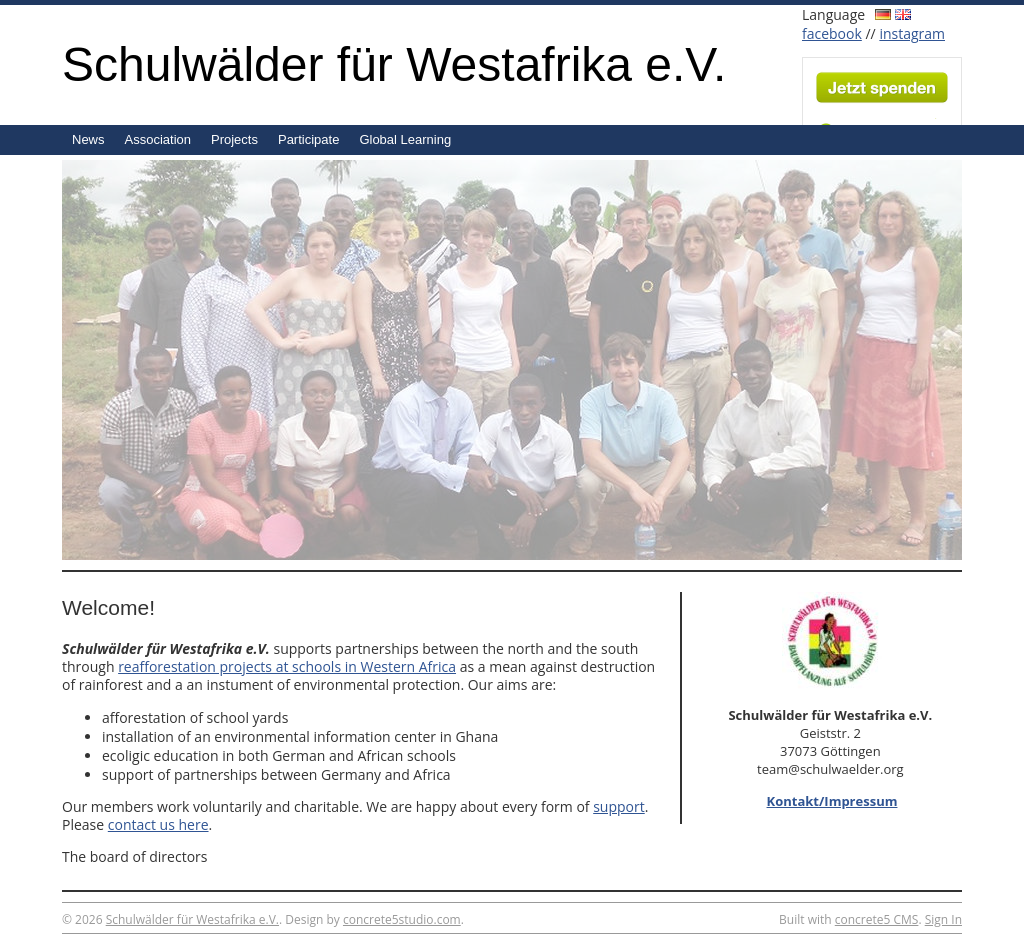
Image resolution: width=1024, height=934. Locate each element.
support (619, 806)
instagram (912, 33)
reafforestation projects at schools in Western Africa (287, 666)
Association (158, 139)
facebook (832, 33)
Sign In (943, 919)
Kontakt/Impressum (832, 801)
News (88, 139)
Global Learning (405, 139)
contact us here (158, 824)
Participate (308, 139)
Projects (234, 139)
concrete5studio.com (402, 919)
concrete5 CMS (877, 919)
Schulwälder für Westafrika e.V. (394, 64)
